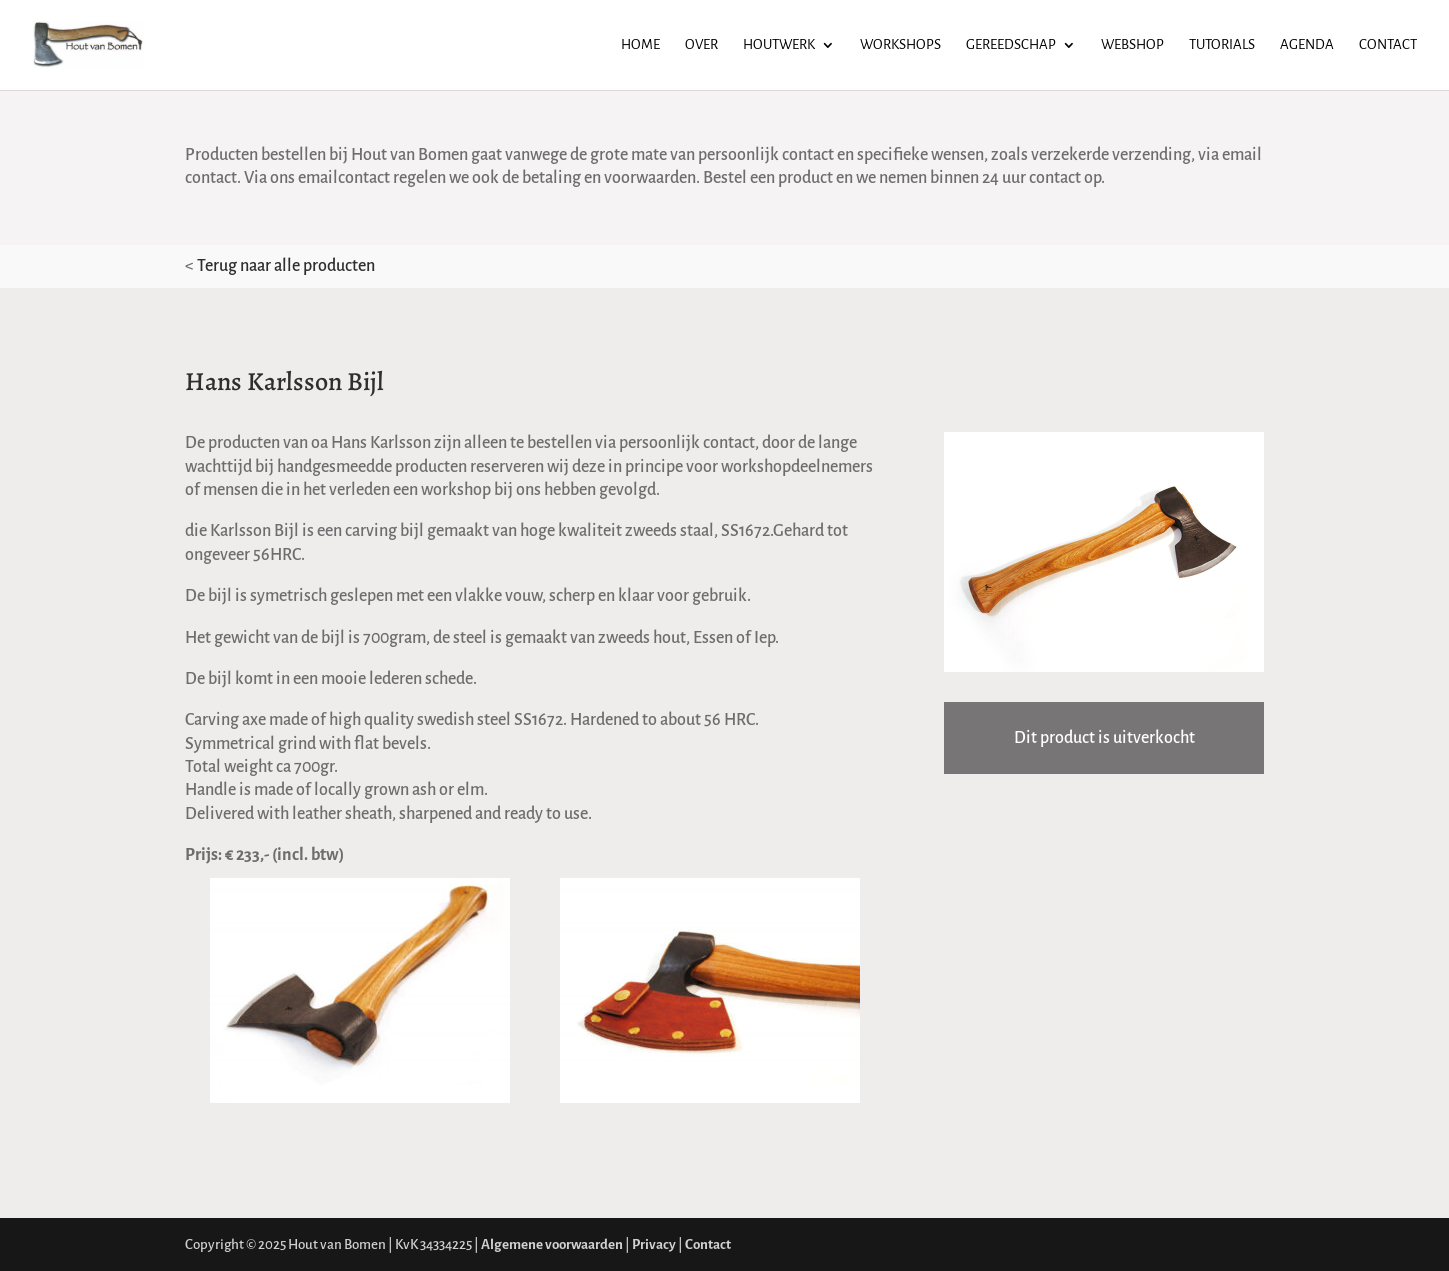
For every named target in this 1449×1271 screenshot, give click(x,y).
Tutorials (1222, 45)
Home (640, 45)
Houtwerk (779, 45)
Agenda (1307, 45)
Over (701, 45)
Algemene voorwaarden (552, 1244)
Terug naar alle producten (286, 266)
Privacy (654, 1244)
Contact (1388, 45)
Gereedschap (1011, 45)
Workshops (900, 45)
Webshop (1132, 45)
